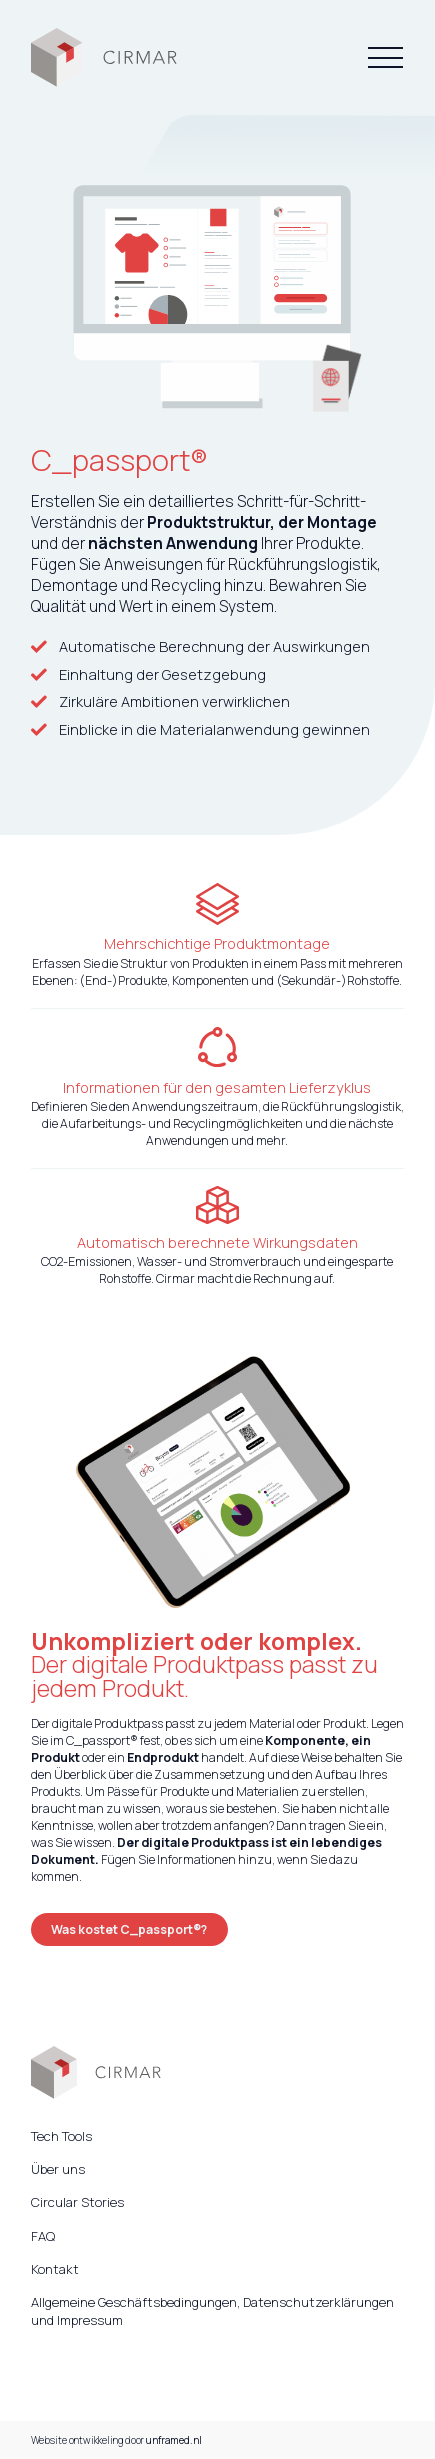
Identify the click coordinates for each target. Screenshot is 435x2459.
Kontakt (55, 2269)
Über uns (58, 2169)
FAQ (43, 2236)
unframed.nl (174, 2440)
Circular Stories (77, 2202)
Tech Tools (61, 2136)
